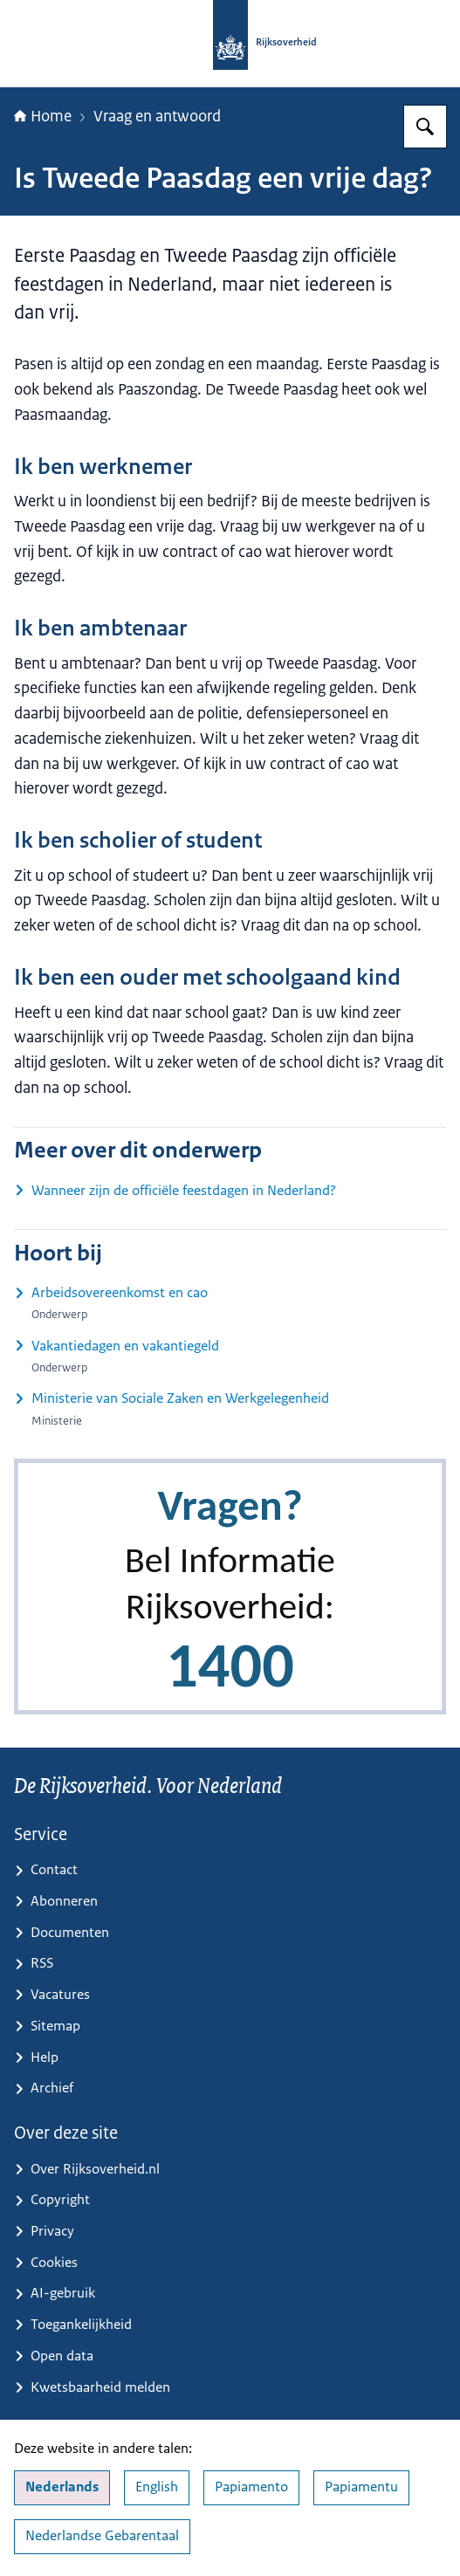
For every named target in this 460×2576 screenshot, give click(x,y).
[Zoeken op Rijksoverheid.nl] (425, 127)
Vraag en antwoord (157, 116)
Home (43, 116)
